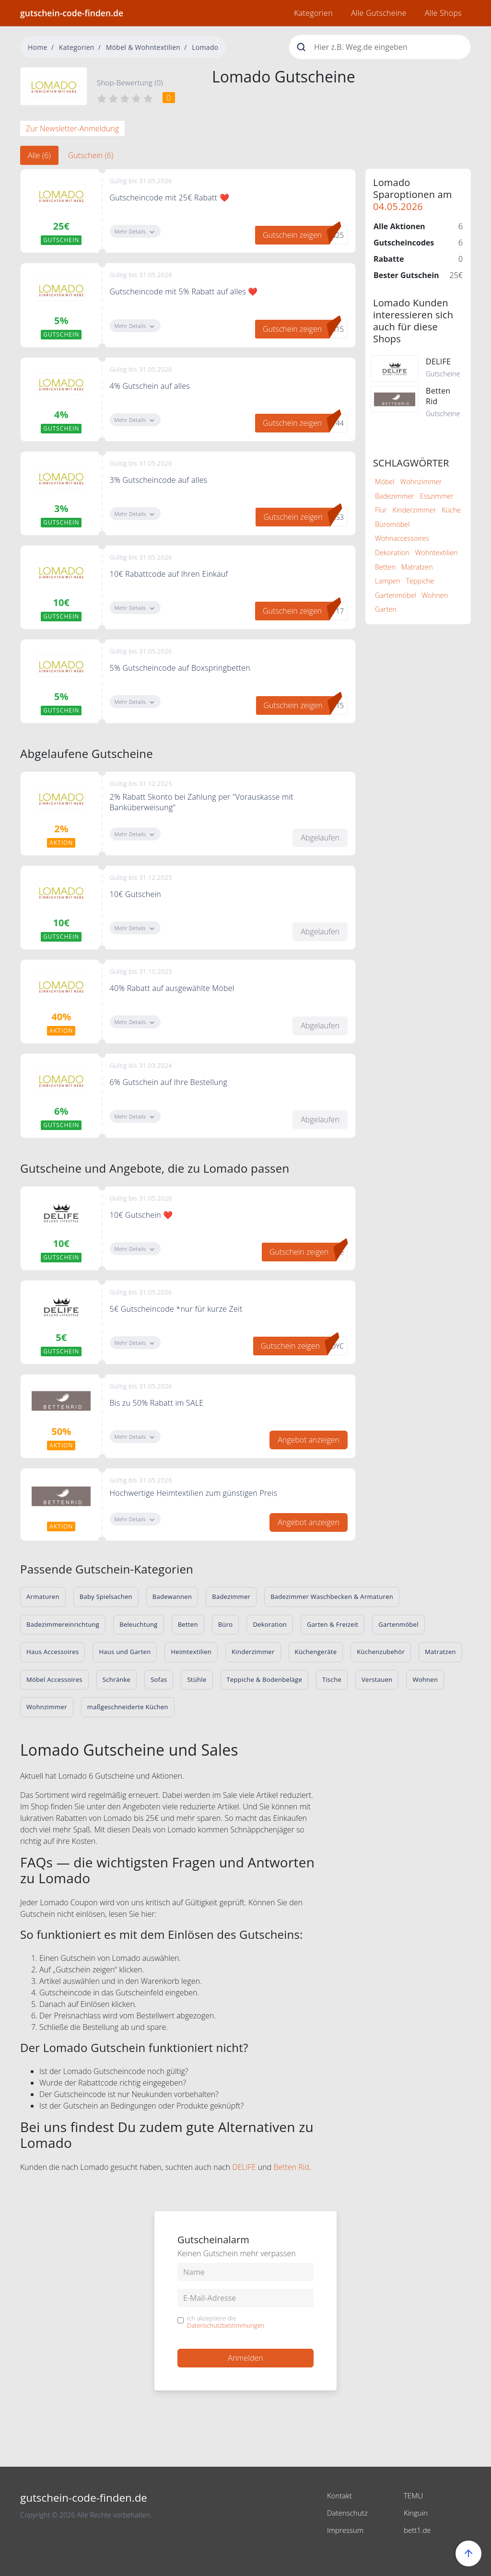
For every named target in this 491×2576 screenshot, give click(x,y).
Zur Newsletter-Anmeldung (72, 128)
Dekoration (392, 552)
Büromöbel (392, 524)
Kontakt (340, 2495)
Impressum (346, 2530)
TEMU (414, 2495)
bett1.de (418, 2530)
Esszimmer (437, 496)
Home (37, 47)
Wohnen (434, 595)
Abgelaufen (320, 837)
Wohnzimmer (421, 481)
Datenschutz (348, 2512)
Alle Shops (443, 13)
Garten (386, 609)
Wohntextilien (436, 552)
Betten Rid (291, 2167)
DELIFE (244, 2167)
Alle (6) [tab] (39, 155)
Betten (385, 566)
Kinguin (416, 2512)
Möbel (385, 481)
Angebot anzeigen (308, 1439)
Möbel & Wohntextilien (143, 47)
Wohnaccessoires (402, 538)
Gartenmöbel (395, 595)
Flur (381, 509)
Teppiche (420, 580)
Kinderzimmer (414, 509)
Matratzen (417, 566)
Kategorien (313, 13)
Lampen (387, 580)
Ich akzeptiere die (225, 2322)
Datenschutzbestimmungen (225, 2325)
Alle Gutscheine (379, 13)
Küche (451, 509)
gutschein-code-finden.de (71, 13)
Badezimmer (394, 496)
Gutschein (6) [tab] (91, 155)
